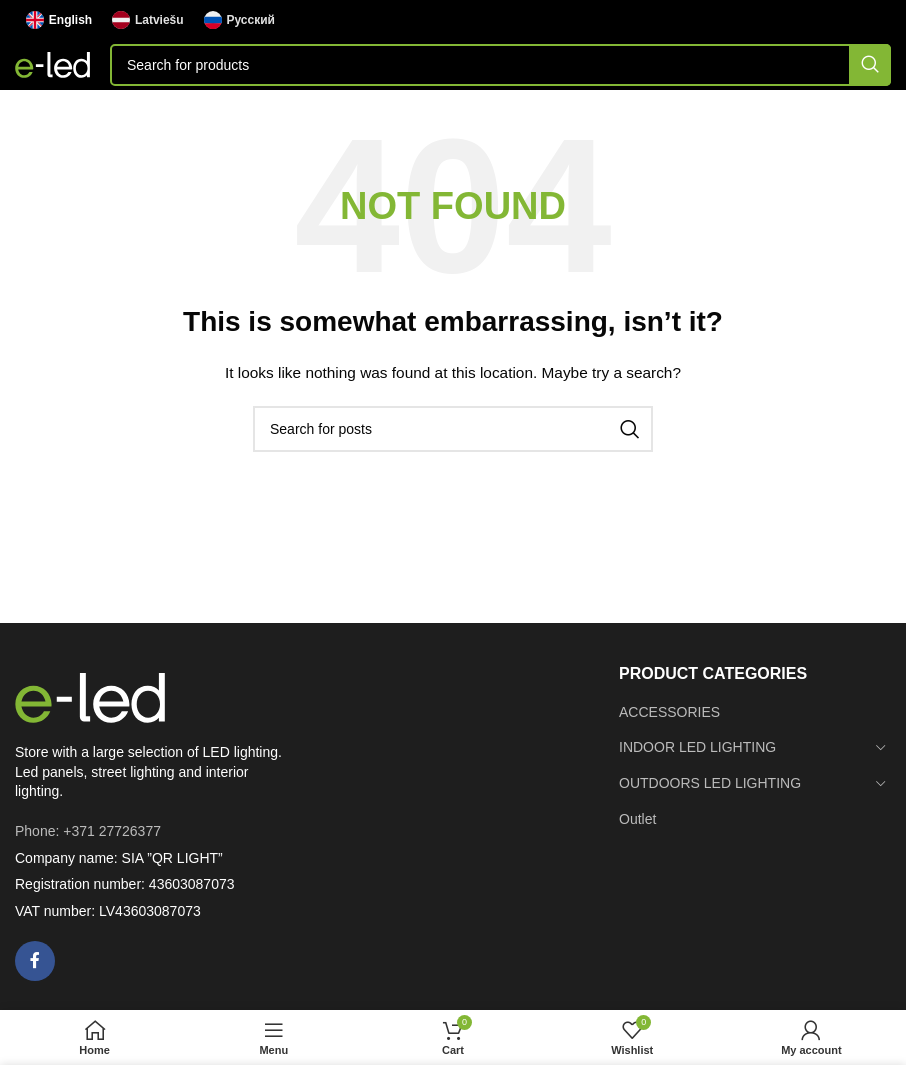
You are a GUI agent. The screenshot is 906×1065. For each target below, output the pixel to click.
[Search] (500, 65)
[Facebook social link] (35, 961)
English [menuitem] (70, 20)
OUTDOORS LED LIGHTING (710, 783)
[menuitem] (59, 20)
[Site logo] (52, 64)
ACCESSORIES (669, 712)
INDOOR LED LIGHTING (697, 747)
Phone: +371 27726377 (88, 831)
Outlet (637, 819)
